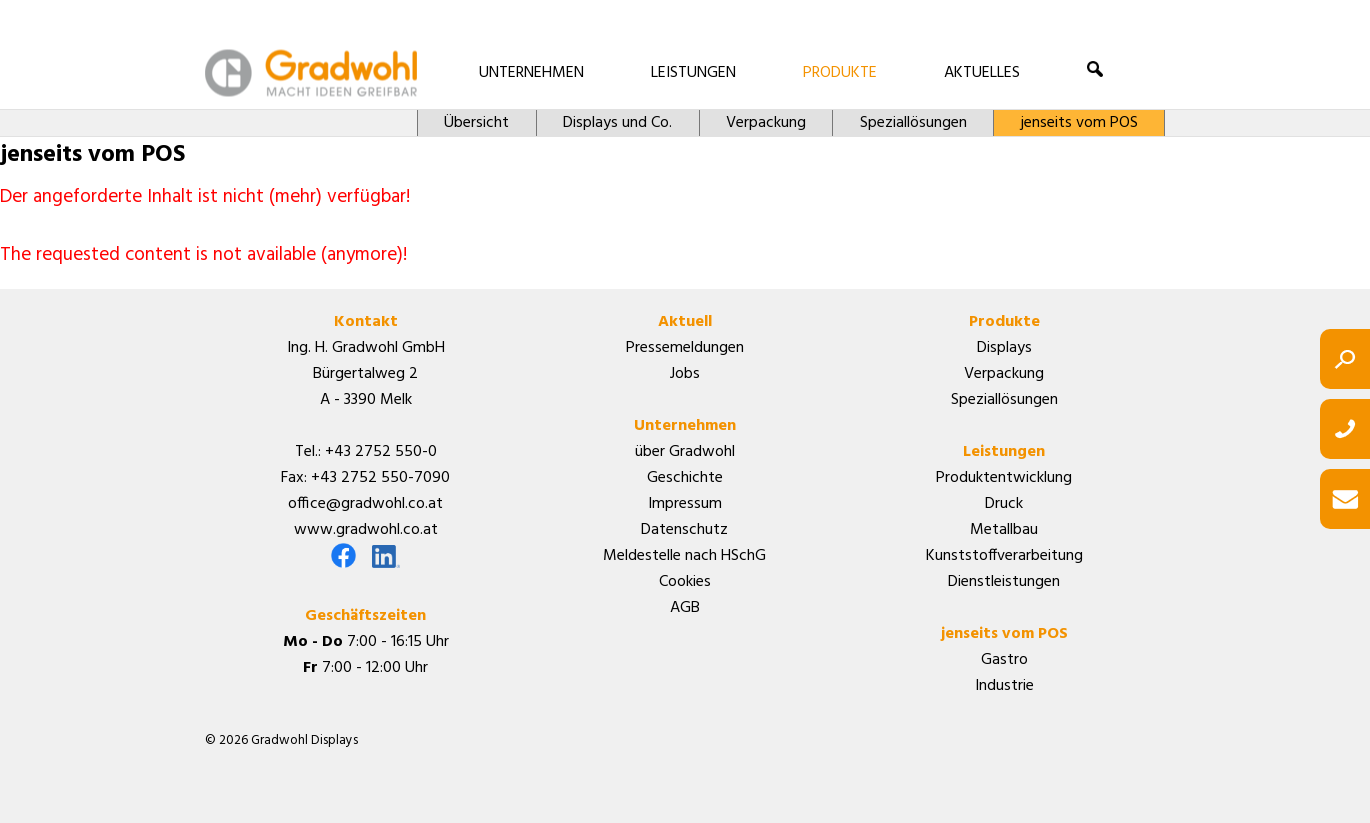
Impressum (685, 504)
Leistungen (1004, 452)
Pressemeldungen (685, 348)
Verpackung (766, 123)
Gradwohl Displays (311, 72)
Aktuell (685, 322)
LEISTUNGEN (693, 73)
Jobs (685, 374)
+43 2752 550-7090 (380, 478)
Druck (1004, 504)
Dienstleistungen (1004, 582)
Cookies (685, 582)
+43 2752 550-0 (381, 452)
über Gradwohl (685, 452)
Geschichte (685, 478)
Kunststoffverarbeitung (1004, 556)
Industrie (1004, 686)
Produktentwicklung (1004, 478)
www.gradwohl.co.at (366, 530)
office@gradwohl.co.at (365, 504)
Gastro (1004, 660)
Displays (1004, 348)
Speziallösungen (913, 123)
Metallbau (1004, 530)
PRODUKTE (840, 73)
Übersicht (476, 123)
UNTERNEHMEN (531, 73)
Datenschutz (684, 530)
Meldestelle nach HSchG (684, 556)
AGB (685, 608)
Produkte (1004, 322)
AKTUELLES (982, 73)
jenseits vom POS (1079, 123)
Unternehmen (685, 426)
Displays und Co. (617, 123)
